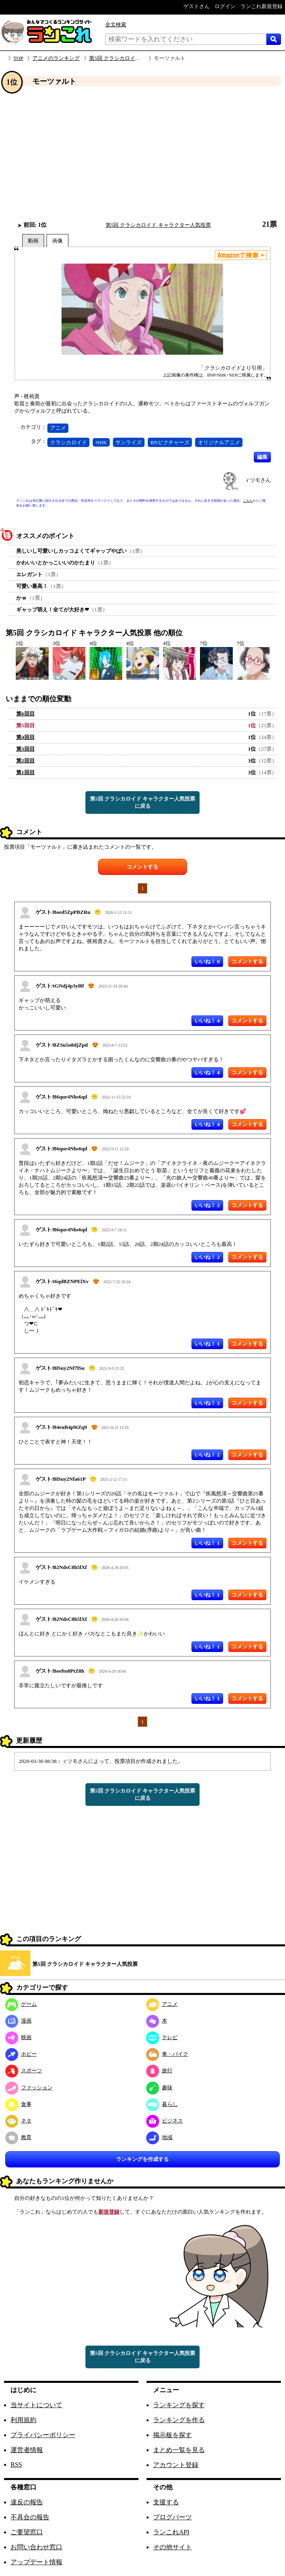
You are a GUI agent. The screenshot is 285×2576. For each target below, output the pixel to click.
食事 (18, 2104)
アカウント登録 (175, 2464)
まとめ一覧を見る (179, 2449)
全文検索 (115, 24)
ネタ (18, 2121)
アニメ (58, 428)
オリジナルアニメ (219, 442)
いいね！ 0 (207, 961)
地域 (159, 2137)
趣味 (159, 2087)
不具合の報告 (30, 2517)
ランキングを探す (179, 2404)
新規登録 (108, 2212)
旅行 (159, 2070)
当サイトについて (36, 2404)
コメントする (142, 867)
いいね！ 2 (207, 1205)
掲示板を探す (172, 2434)
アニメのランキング (56, 58)
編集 (262, 457)
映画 (18, 2037)
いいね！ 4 (207, 1021)
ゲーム (21, 2004)
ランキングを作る (179, 2419)
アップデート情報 (36, 2562)
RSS (16, 2464)
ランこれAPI (171, 2532)
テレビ (162, 2037)
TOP (18, 58)
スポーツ (23, 2070)
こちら (248, 500)
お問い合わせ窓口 (36, 2547)
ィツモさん (258, 480)
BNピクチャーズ (170, 442)
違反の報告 (27, 2502)
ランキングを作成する (142, 2159)
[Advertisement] (142, 153)
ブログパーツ (172, 2517)
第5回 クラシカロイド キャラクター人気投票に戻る (142, 802)
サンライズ (128, 442)
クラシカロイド (68, 442)
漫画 (18, 2021)
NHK (101, 442)
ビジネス (164, 2121)
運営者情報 (27, 2449)
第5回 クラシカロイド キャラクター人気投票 (141, 58)
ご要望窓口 (27, 2532)
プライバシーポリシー (43, 2434)
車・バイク (167, 2054)
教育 (18, 2137)
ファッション (29, 2087)
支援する (166, 2502)
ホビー (21, 2054)
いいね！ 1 (207, 1344)
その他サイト (172, 2547)
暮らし (162, 2104)
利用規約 (23, 2419)
